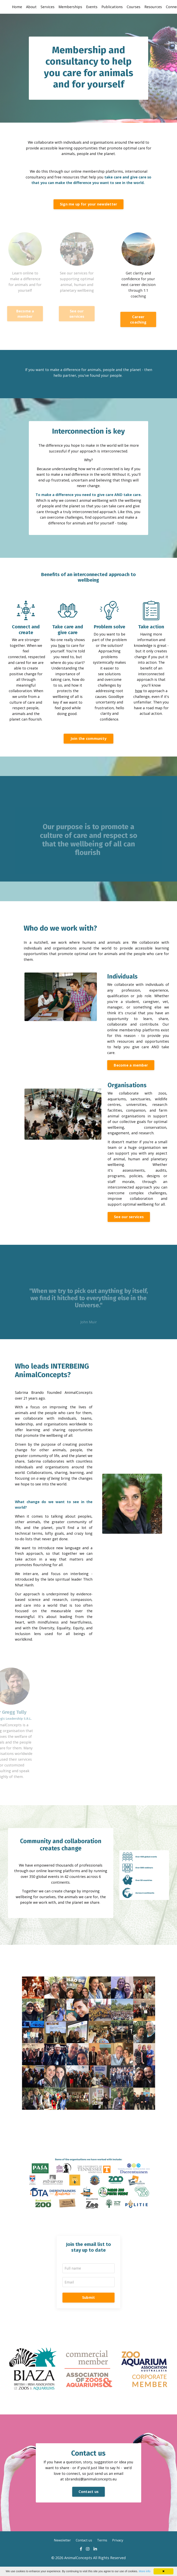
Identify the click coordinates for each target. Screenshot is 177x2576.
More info (144, 2571)
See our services (129, 1222)
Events (91, 6)
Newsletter (60, 2549)
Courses (133, 6)
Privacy (120, 2549)
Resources (153, 6)
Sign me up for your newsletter (88, 204)
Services (47, 6)
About (31, 6)
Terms (103, 2549)
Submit (88, 2306)
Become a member (131, 1069)
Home (17, 6)
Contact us (89, 2500)
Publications (112, 6)
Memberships (70, 6)
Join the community (89, 740)
